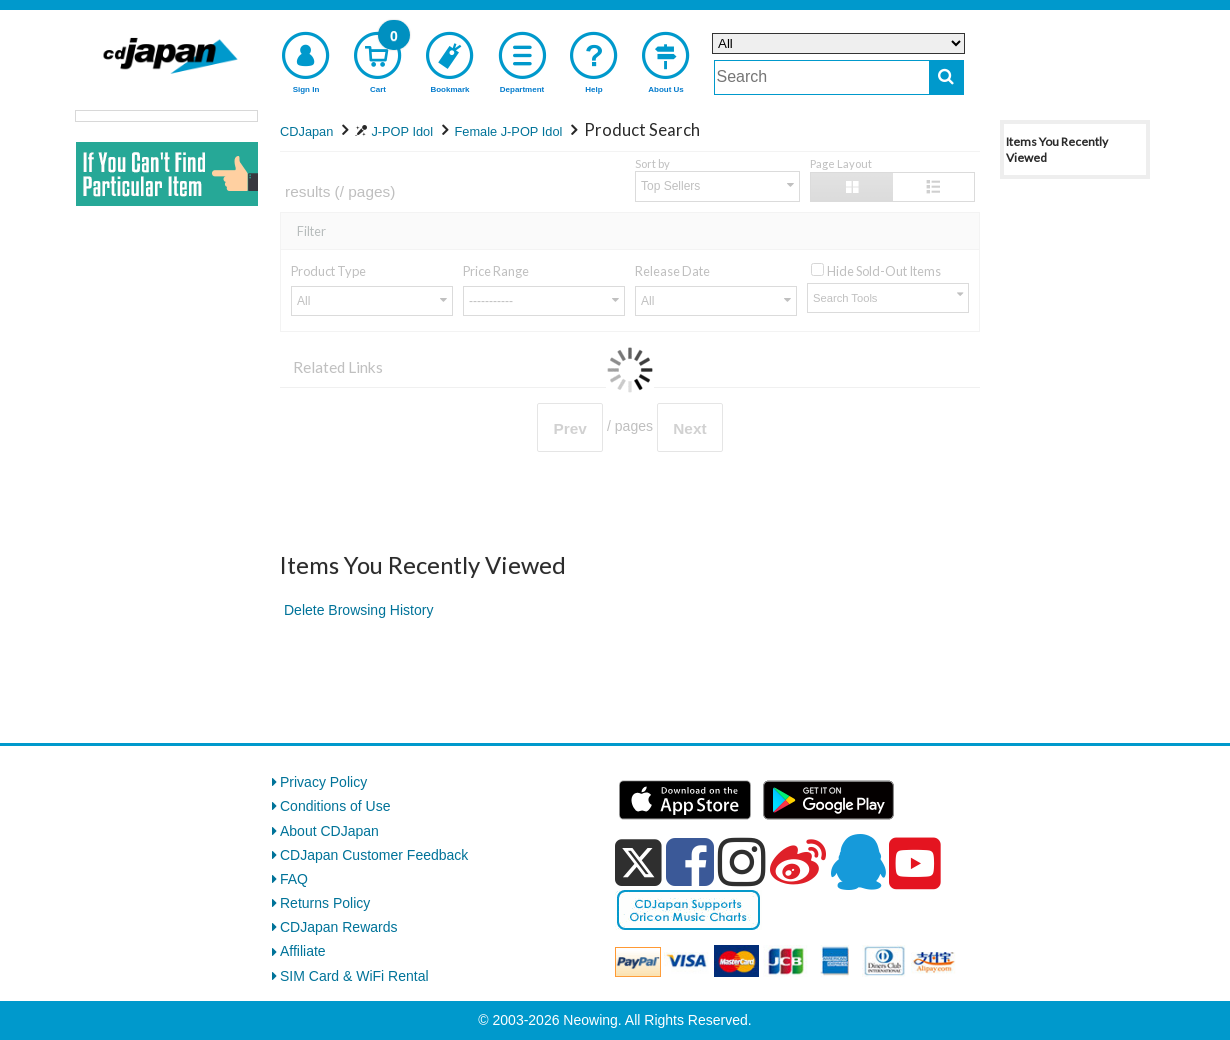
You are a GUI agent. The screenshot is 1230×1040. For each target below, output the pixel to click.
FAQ (294, 879)
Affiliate (303, 951)
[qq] (858, 862)
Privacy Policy (323, 782)
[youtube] (915, 864)
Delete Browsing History (358, 610)
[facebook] (690, 862)
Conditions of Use (335, 806)
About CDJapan (329, 831)
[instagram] (742, 862)
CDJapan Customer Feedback (374, 855)
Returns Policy (325, 903)
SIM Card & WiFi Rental (354, 976)
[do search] (946, 77)
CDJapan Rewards (339, 927)
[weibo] (798, 862)
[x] (638, 863)
